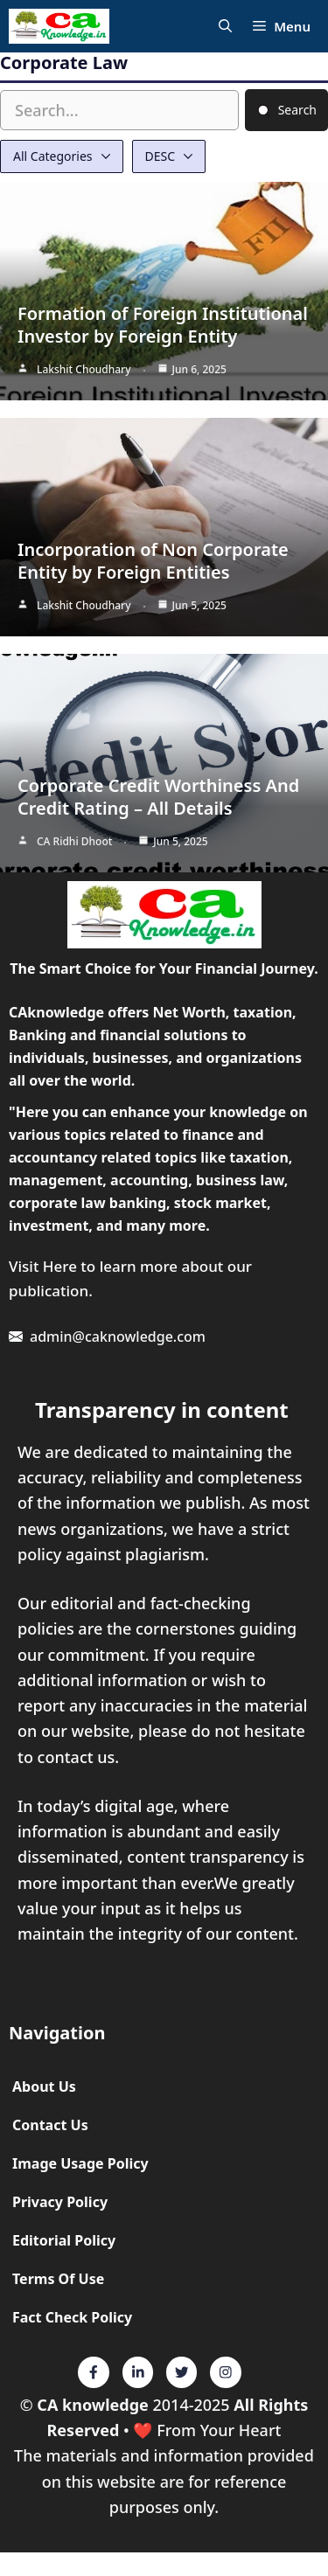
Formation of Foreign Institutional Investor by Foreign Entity (162, 325)
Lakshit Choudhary (84, 369)
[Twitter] (93, 2372)
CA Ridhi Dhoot (74, 841)
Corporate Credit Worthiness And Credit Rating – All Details (158, 797)
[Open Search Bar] (225, 26)
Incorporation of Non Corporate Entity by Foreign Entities (153, 561)
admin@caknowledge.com (118, 1336)
